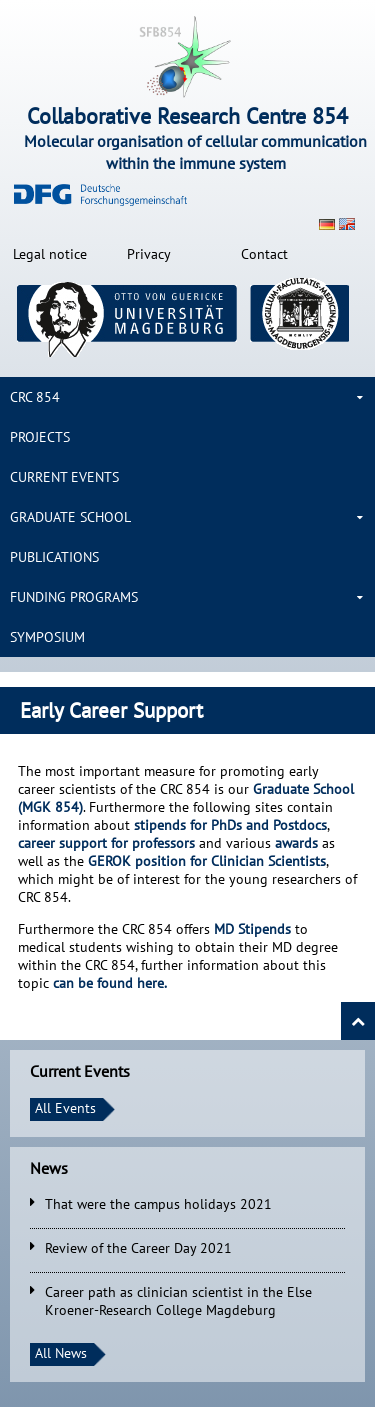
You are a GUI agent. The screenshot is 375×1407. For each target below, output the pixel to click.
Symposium (47, 637)
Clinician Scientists (207, 861)
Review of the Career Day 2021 (138, 1248)
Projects (40, 437)
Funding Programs (74, 597)
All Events (65, 1108)
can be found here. (110, 983)
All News (61, 1353)
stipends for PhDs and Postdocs (230, 825)
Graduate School (70, 517)
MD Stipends (252, 929)
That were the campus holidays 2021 (158, 1204)
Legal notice (50, 254)
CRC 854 (35, 397)
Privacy (149, 254)
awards (298, 843)
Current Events (64, 477)
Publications (54, 557)
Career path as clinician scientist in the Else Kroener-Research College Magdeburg (178, 1301)
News (49, 1168)
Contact (264, 254)
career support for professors (106, 843)
